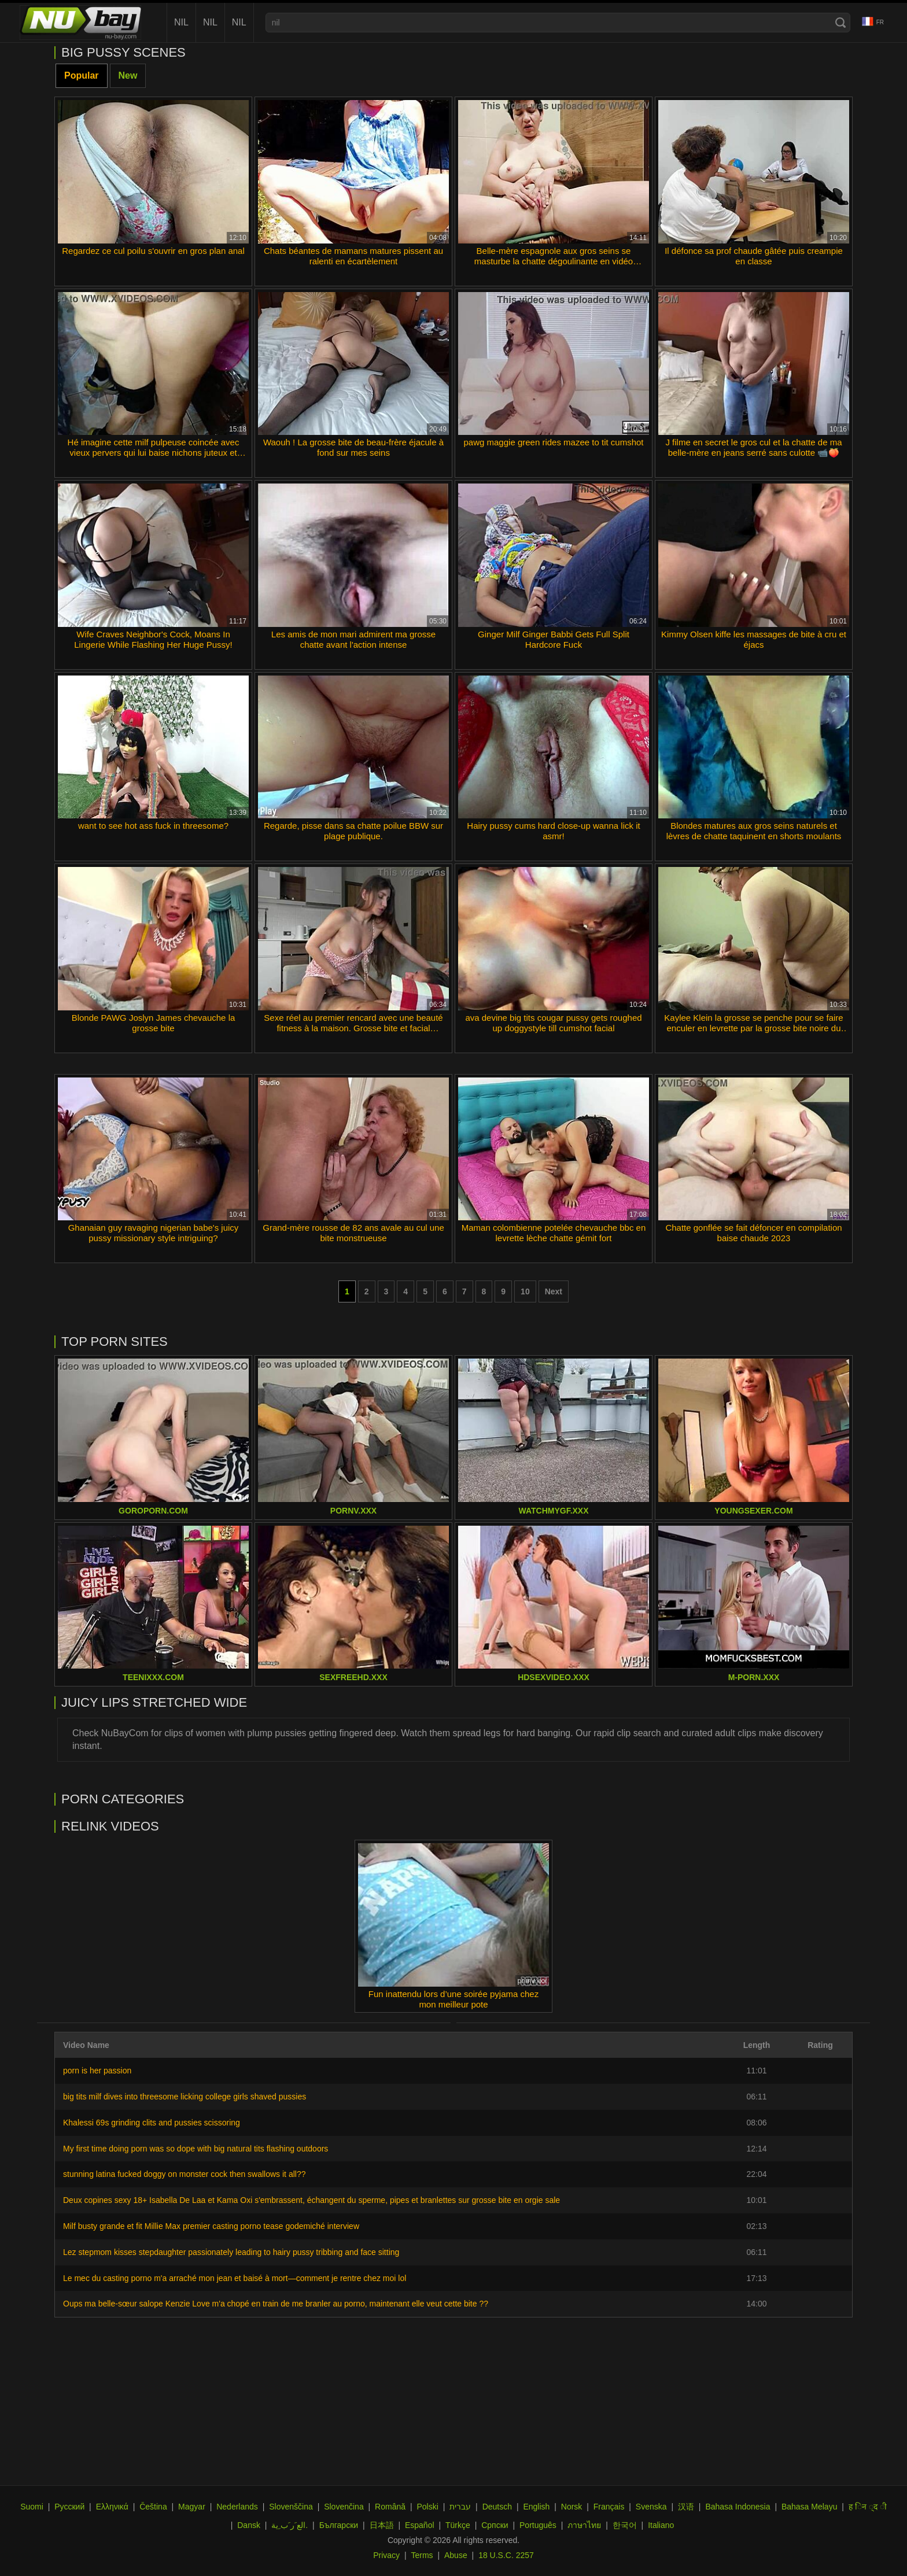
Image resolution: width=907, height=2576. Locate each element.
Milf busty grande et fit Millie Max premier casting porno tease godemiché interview (211, 2226)
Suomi (31, 2506)
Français (609, 2506)
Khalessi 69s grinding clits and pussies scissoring (151, 2122)
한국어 (625, 2525)
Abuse (455, 2555)
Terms (422, 2555)
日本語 (382, 2525)
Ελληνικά (112, 2506)
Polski (427, 2506)
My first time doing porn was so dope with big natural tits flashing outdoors (195, 2148)
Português (537, 2525)
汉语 (686, 2506)
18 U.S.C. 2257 (506, 2555)
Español (419, 2525)
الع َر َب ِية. (289, 2525)
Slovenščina (291, 2506)
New (128, 75)
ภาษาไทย (584, 2525)
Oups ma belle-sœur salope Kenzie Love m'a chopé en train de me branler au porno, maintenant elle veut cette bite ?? (275, 2303)
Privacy (386, 2555)
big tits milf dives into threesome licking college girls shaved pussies (184, 2096)
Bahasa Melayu (809, 2506)
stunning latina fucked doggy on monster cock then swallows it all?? (184, 2174)
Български (338, 2525)
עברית (460, 2506)
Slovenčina (344, 2506)
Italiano (661, 2525)
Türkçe (457, 2525)
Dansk (248, 2525)
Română (390, 2506)
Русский (69, 2506)
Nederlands (237, 2506)
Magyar (191, 2506)
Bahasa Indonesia (737, 2506)
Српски (494, 2525)
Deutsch (497, 2506)
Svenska (651, 2506)
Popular (81, 75)
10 (525, 1291)
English (536, 2506)
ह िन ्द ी (868, 2506)
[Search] (840, 22)
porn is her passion (97, 2070)
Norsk (571, 2506)
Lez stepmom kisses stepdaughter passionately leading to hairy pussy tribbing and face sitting (231, 2252)
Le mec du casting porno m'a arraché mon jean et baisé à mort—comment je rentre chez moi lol (234, 2278)
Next (553, 1291)
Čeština (153, 2506)
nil (181, 22)
